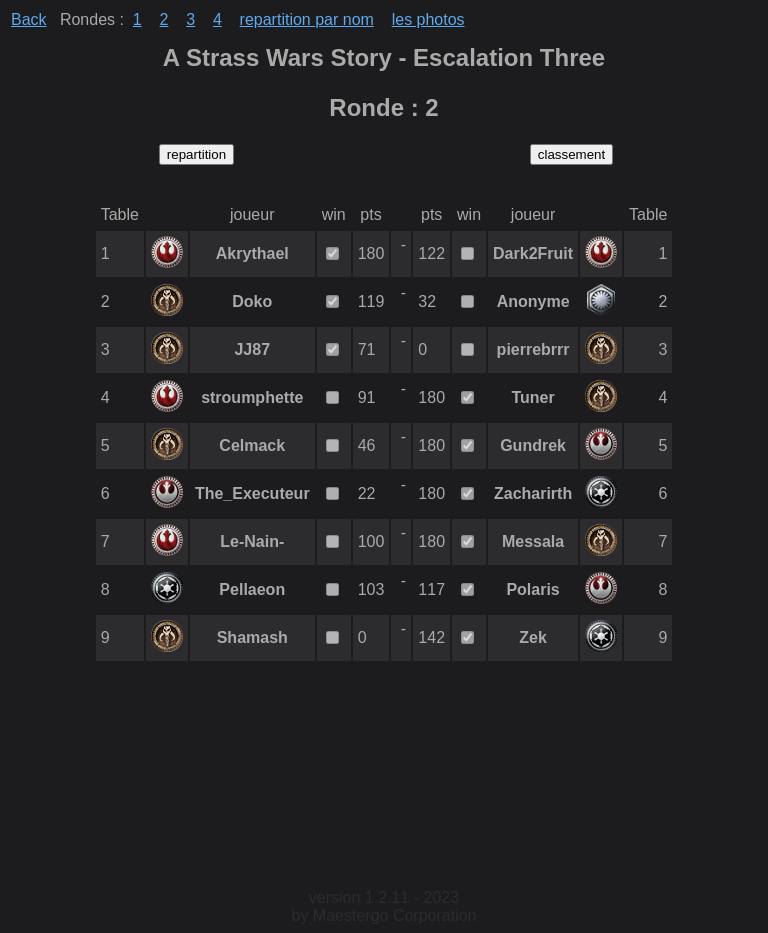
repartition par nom (307, 19)
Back (29, 19)
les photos (428, 19)
